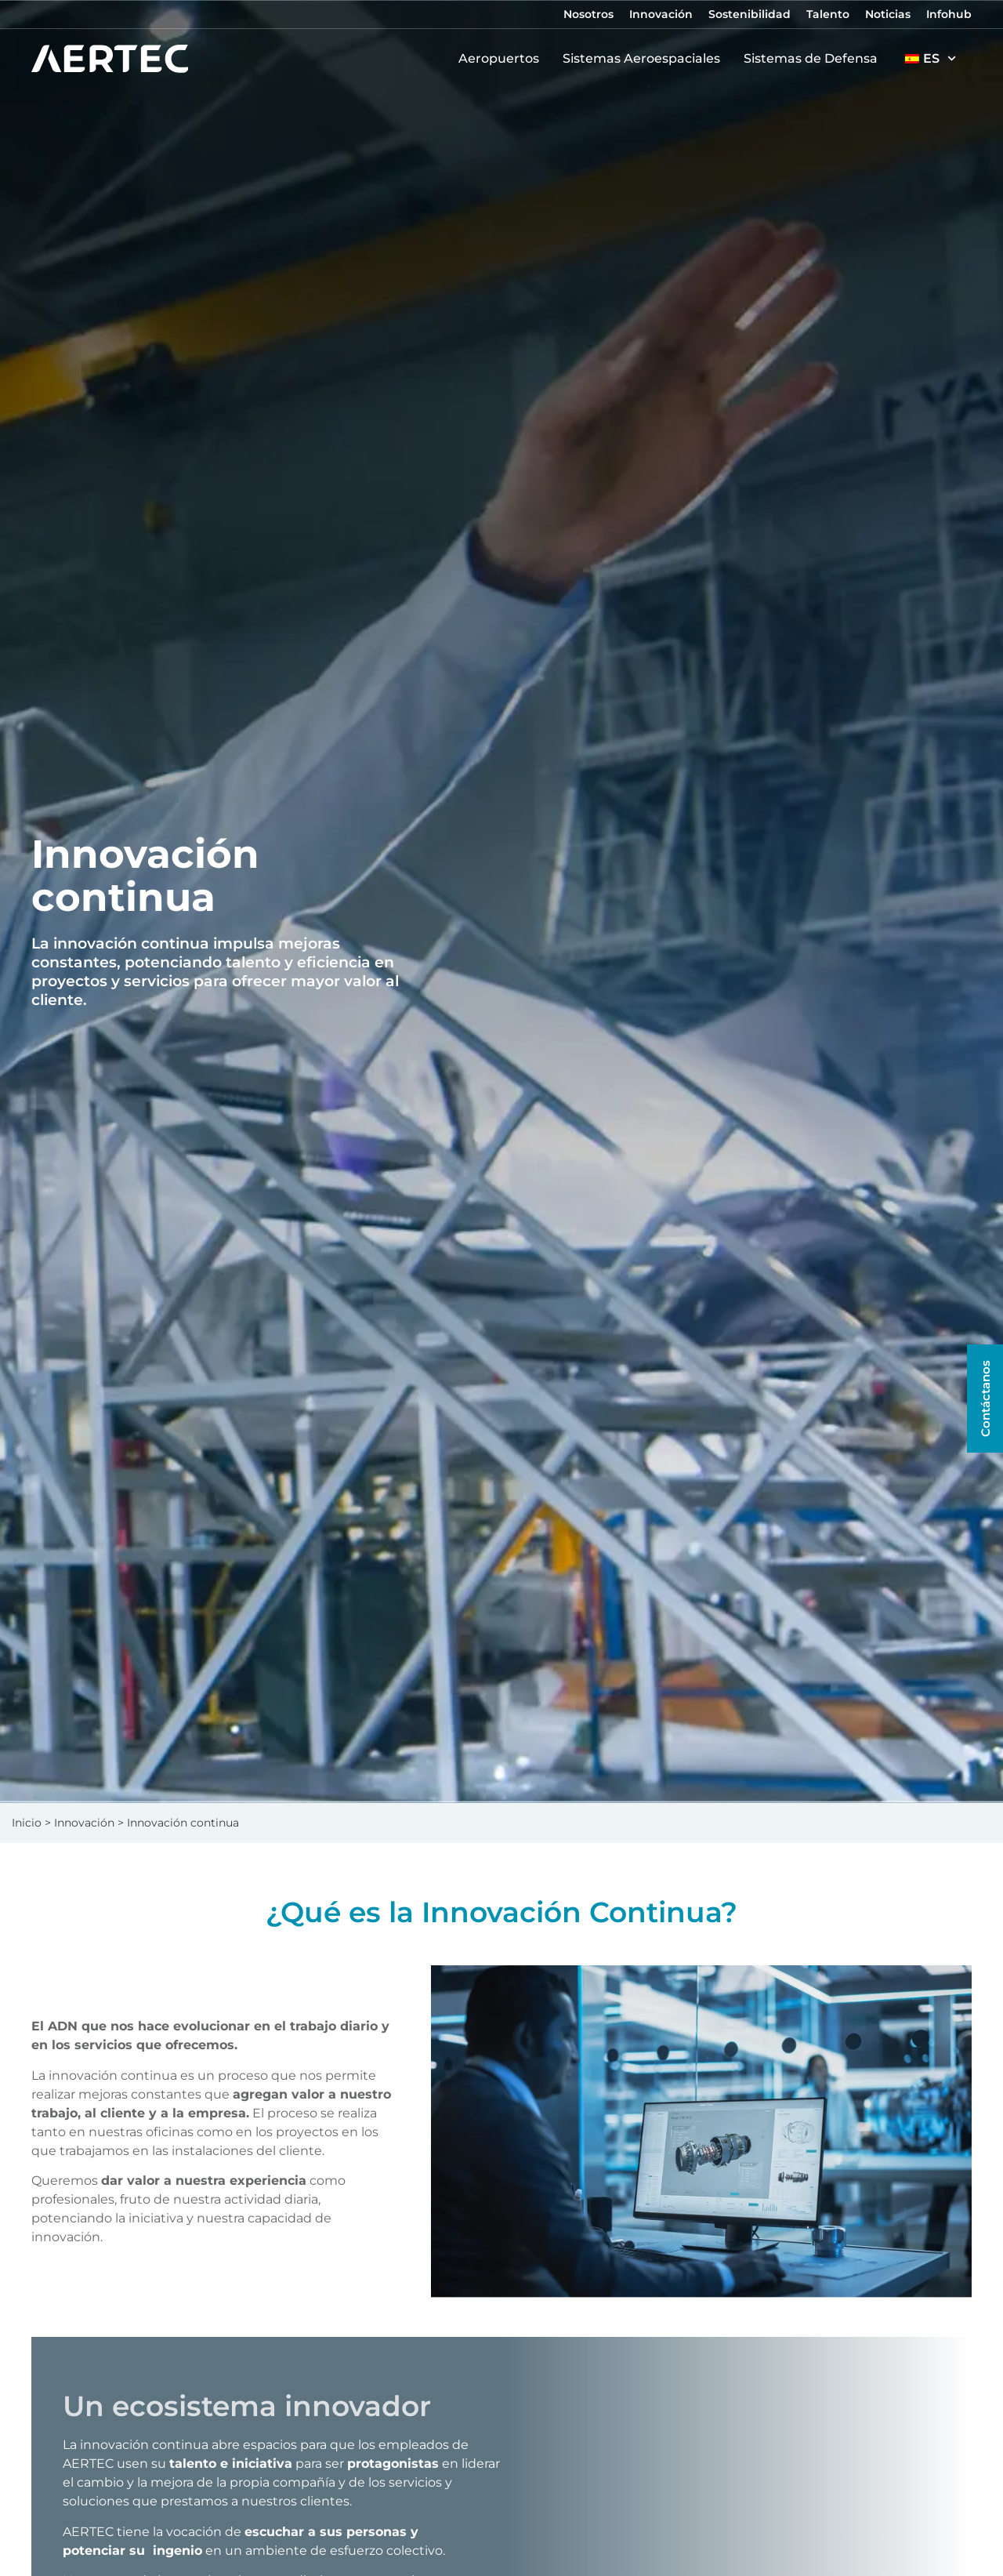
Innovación (661, 14)
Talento (827, 14)
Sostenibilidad (749, 14)
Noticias (888, 14)
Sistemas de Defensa (814, 59)
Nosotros (588, 14)
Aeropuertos (502, 59)
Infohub (949, 14)
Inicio (27, 1823)
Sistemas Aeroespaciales (645, 59)
